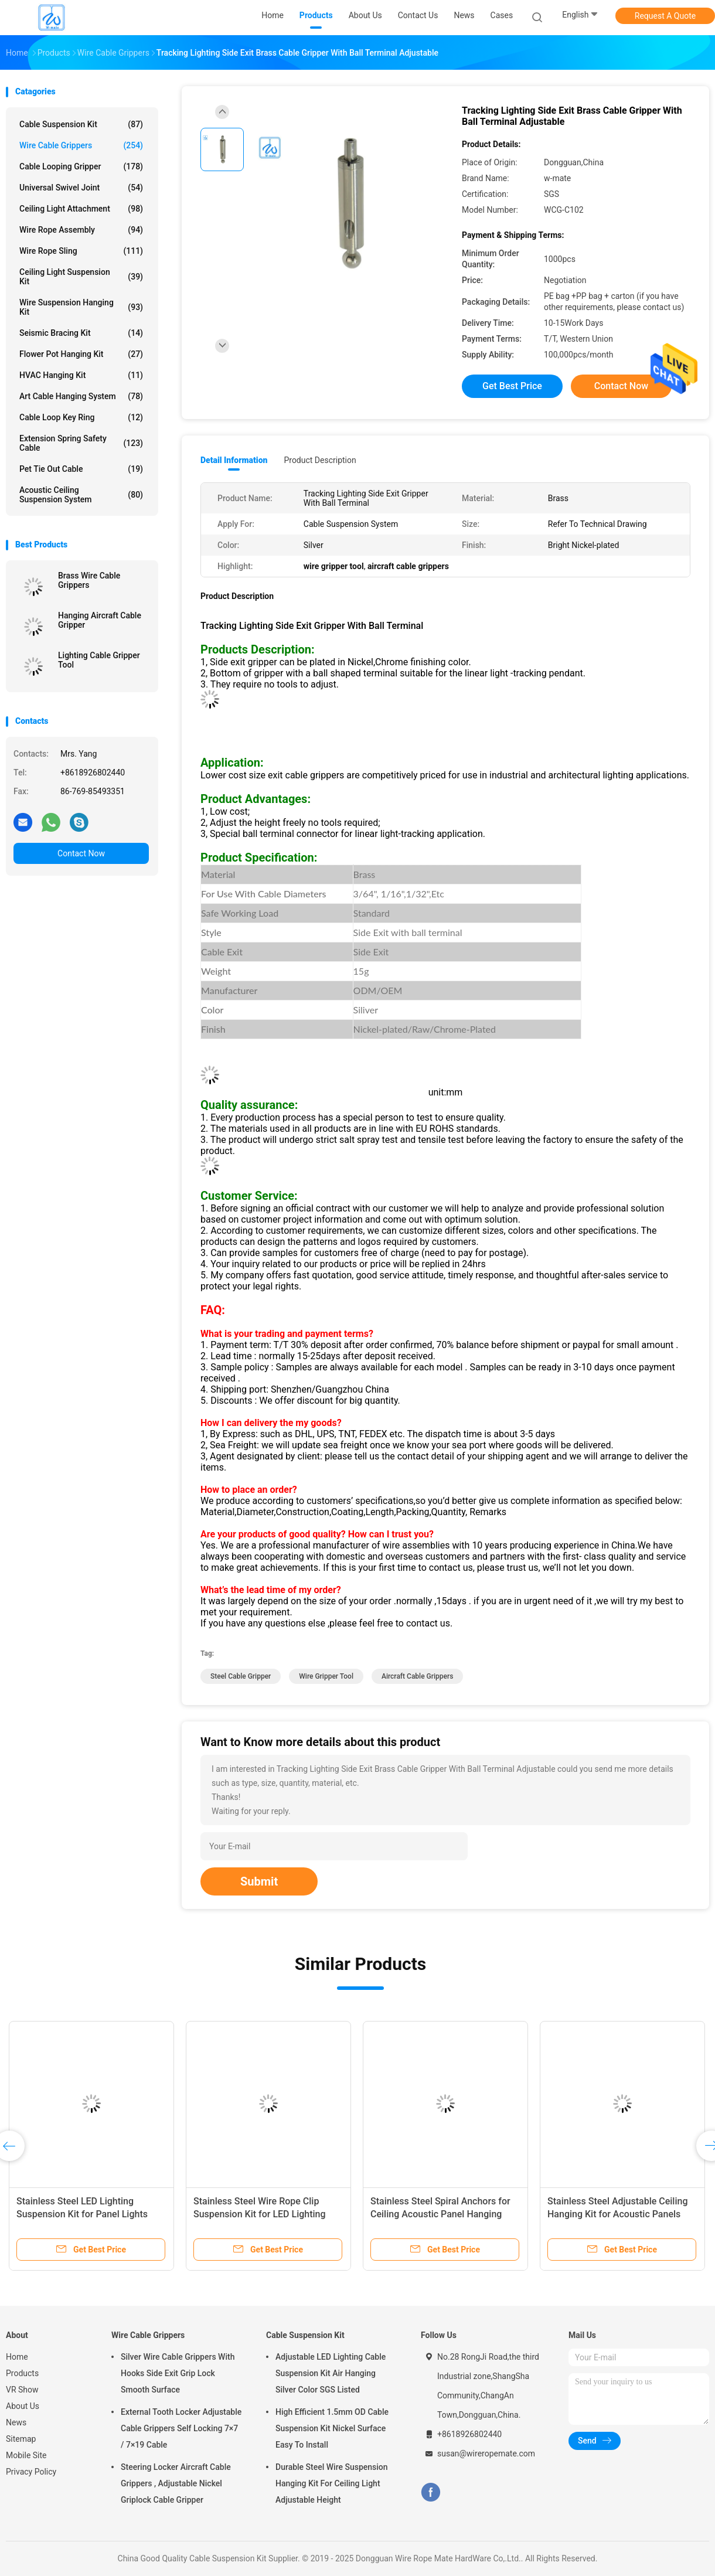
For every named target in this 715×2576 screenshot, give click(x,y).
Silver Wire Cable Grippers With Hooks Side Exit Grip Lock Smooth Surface (177, 2373)
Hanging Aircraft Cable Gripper (99, 620)
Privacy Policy (31, 2471)
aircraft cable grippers (417, 1676)
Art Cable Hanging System (81, 396)
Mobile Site (26, 2455)
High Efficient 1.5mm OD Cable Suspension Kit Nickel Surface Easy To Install (332, 2428)
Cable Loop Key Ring (81, 417)
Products (22, 2373)
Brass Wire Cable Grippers (89, 580)
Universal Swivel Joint (81, 187)
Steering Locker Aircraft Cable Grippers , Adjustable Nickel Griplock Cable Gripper (176, 2483)
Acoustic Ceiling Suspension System (81, 494)
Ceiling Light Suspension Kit (81, 276)
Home (17, 2356)
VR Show (22, 2389)
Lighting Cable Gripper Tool (99, 660)
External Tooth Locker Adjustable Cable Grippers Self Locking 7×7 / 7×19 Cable (181, 2428)
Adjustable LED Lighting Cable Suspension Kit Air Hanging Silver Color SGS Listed (330, 2373)
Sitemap (21, 2439)
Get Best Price (512, 386)
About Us (22, 2406)
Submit (259, 1881)
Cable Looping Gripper (81, 166)
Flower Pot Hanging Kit (81, 354)
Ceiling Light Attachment (81, 209)
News (16, 2422)
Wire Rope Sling (81, 251)
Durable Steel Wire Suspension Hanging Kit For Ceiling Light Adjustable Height (331, 2483)
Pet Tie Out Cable (81, 469)
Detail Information (233, 460)
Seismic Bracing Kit (81, 333)
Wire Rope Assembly (81, 230)
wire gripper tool (326, 1676)
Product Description (320, 460)
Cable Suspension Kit (81, 124)
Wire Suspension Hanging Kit (81, 307)
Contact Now (81, 853)
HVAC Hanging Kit (81, 375)
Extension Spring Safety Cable (81, 443)
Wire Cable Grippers (81, 145)
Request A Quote (665, 16)
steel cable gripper (240, 1676)
